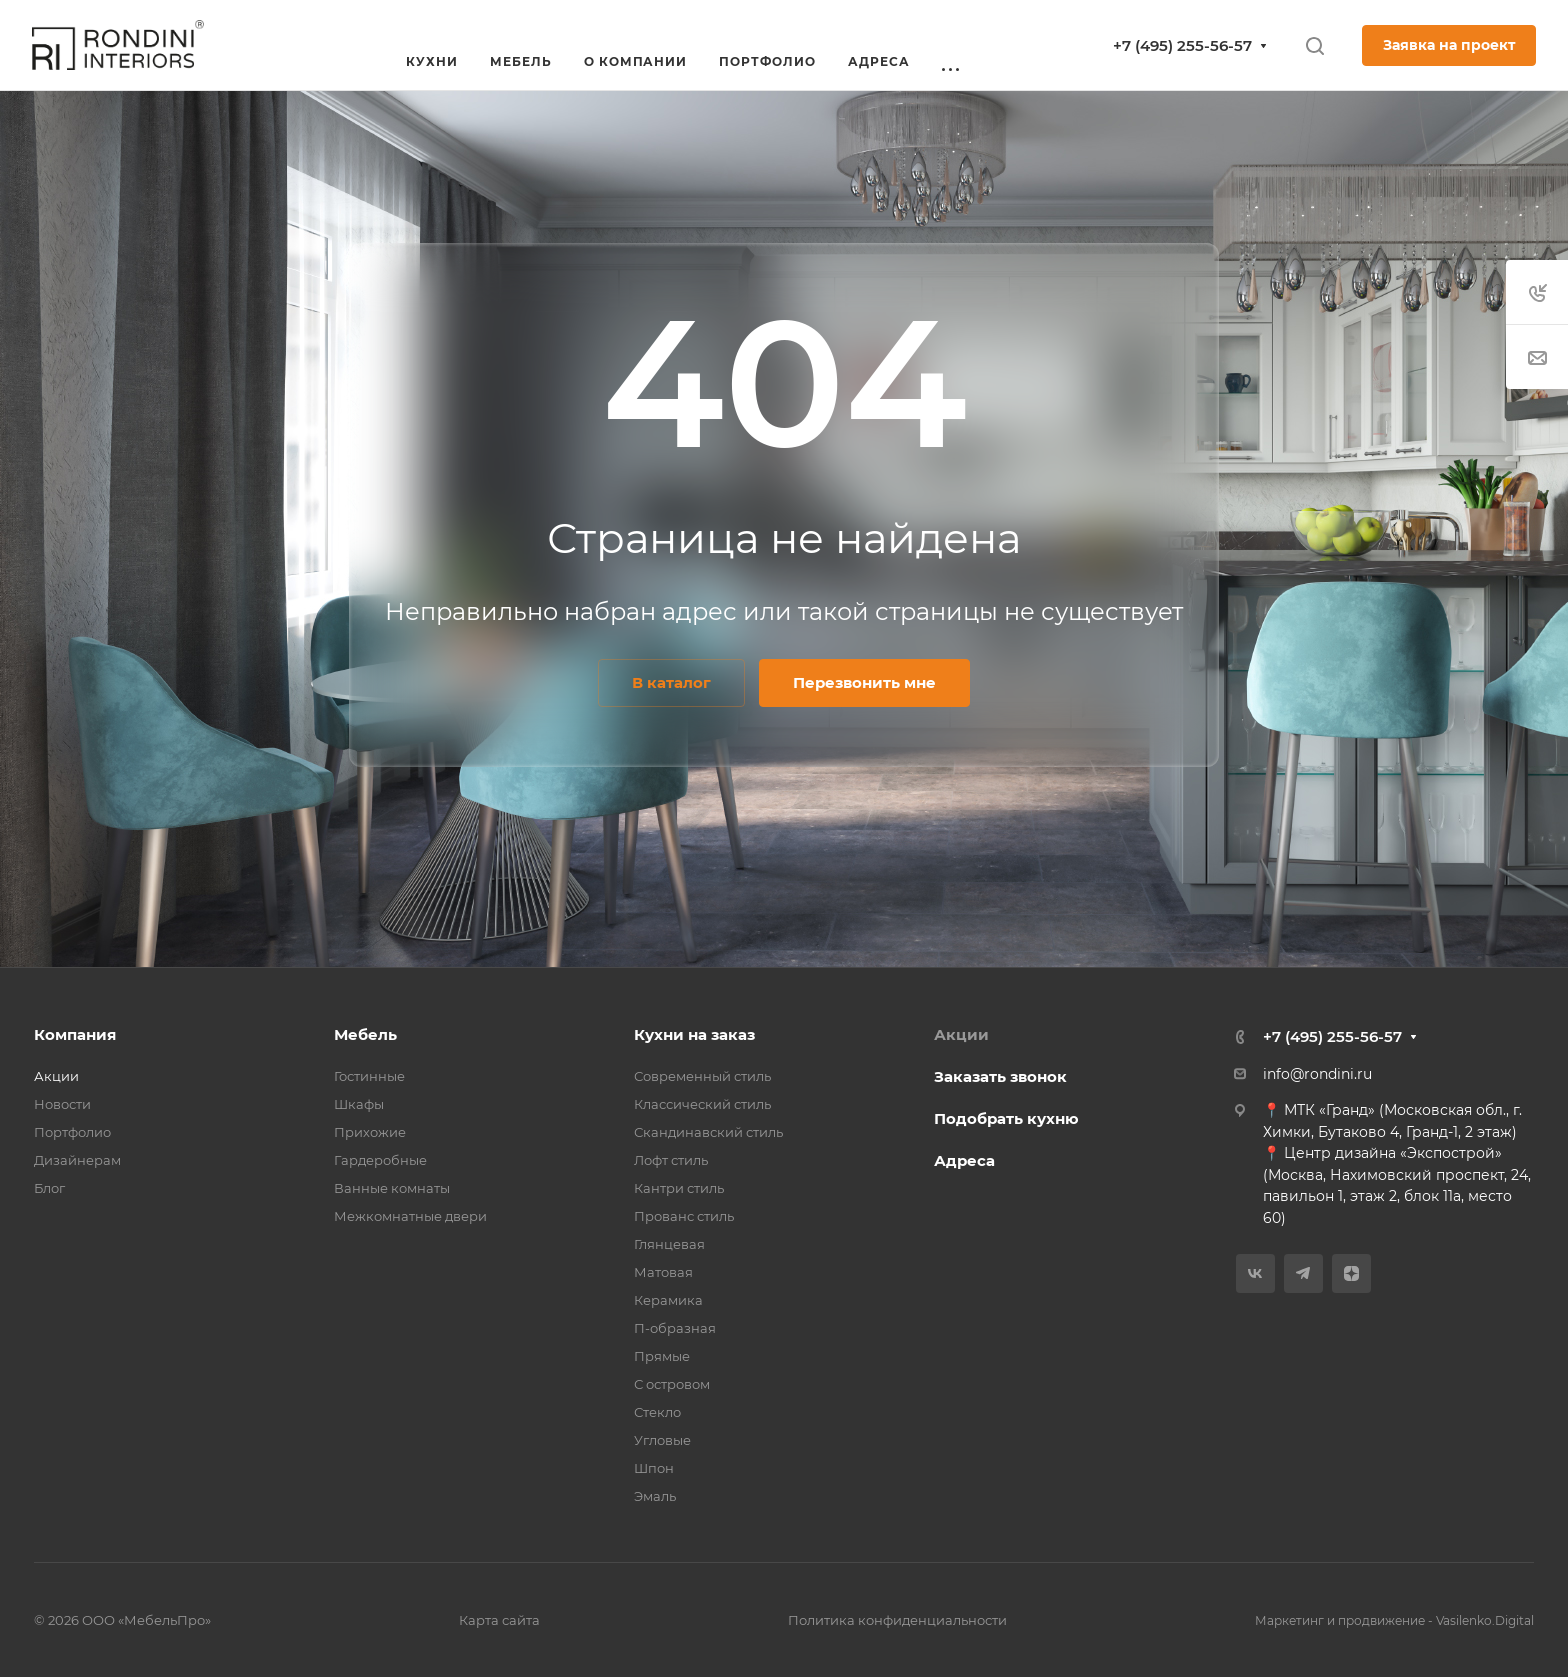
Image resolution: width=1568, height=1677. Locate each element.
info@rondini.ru (1317, 1074)
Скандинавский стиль (708, 1132)
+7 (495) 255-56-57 (1182, 45)
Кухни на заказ (694, 1034)
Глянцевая (669, 1244)
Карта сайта (499, 1620)
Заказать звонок (1000, 1076)
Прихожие (370, 1132)
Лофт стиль (671, 1160)
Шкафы (359, 1104)
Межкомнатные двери (410, 1216)
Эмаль (655, 1496)
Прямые (662, 1356)
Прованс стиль (684, 1216)
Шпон (654, 1468)
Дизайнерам (77, 1160)
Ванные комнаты (392, 1188)
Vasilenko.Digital (1485, 1620)
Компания (75, 1034)
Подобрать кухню (1006, 1118)
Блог (49, 1188)
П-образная (675, 1328)
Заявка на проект (1449, 45)
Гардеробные (380, 1160)
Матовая (663, 1272)
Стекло (657, 1412)
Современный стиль (702, 1076)
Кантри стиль (679, 1188)
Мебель (365, 1034)
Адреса (964, 1160)
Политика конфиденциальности (897, 1620)
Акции (56, 1076)
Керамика (668, 1300)
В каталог (671, 682)
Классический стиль (702, 1104)
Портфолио (72, 1132)
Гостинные (369, 1076)
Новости (62, 1104)
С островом (672, 1384)
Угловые (662, 1440)
